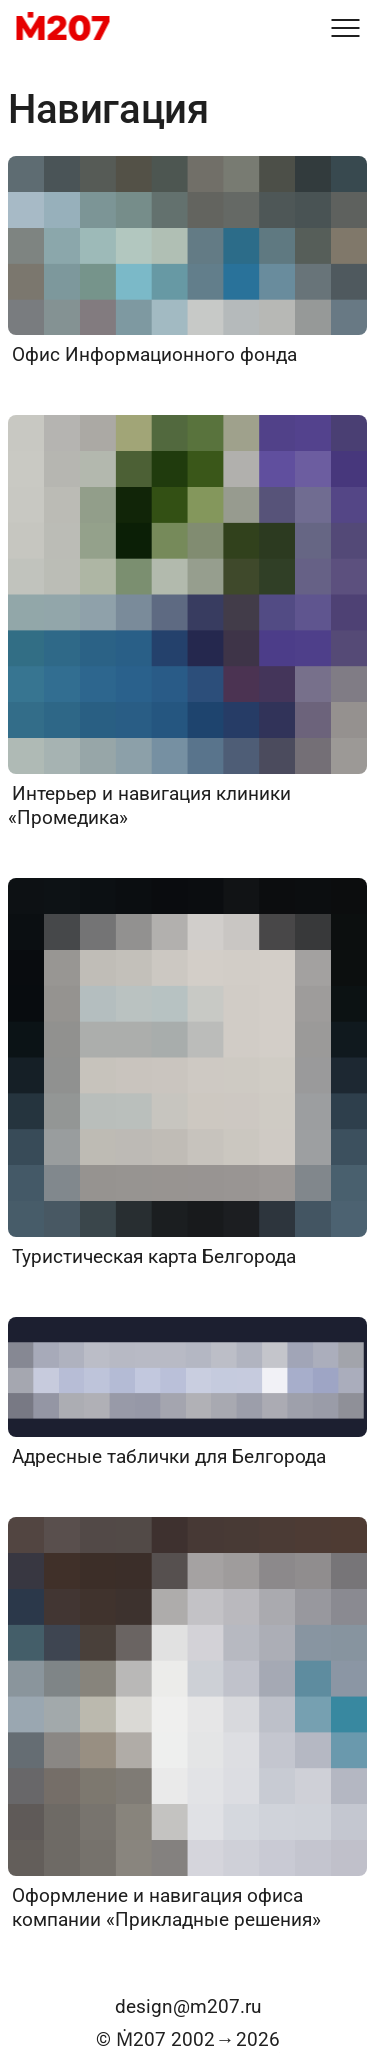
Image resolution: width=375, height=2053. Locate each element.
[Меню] (345, 28)
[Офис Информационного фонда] (187, 262)
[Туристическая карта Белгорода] (187, 1073)
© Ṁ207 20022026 (188, 2039)
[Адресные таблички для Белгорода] (187, 1393)
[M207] (62, 28)
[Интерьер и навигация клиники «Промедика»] (187, 622)
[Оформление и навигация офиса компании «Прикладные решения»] (187, 1724)
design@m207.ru (188, 2006)
